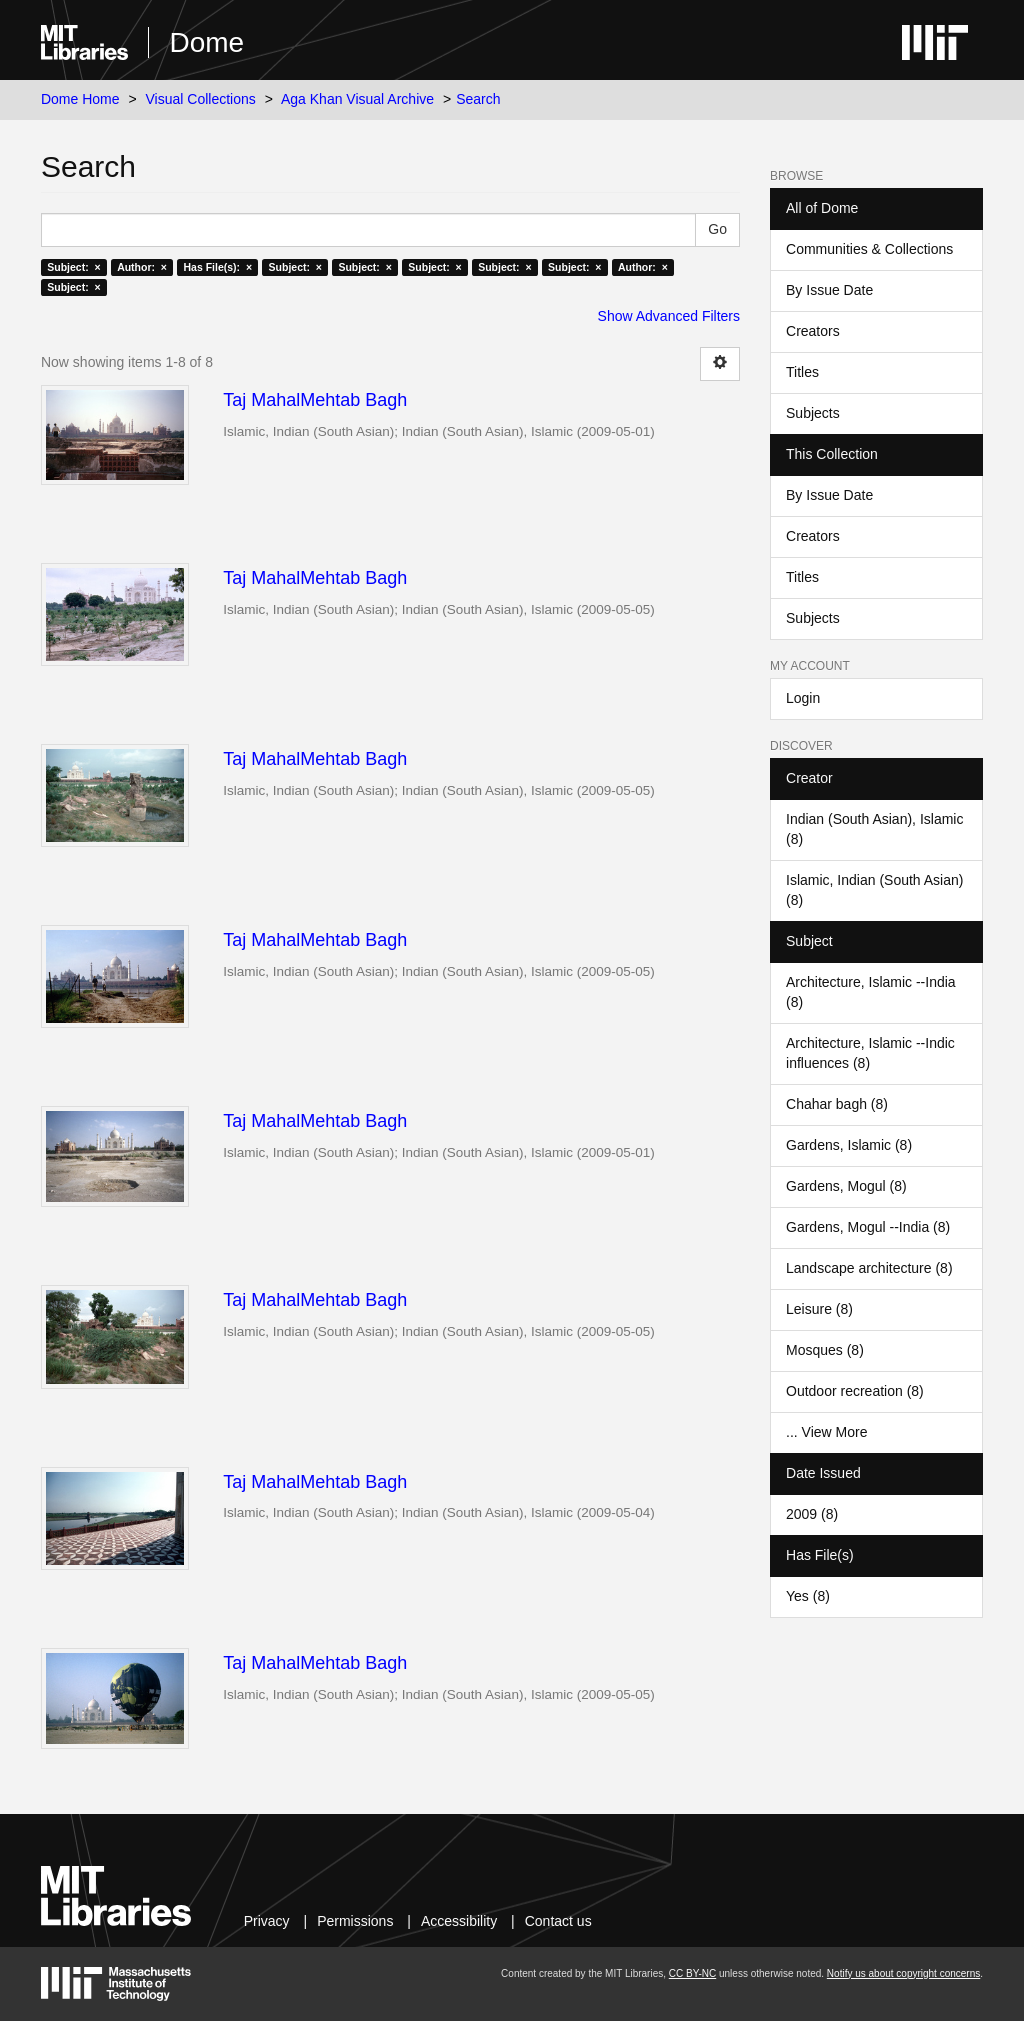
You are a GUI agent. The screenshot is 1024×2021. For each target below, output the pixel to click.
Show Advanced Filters (669, 316)
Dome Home (80, 99)
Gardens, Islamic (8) (849, 1145)
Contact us (558, 1921)
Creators (813, 331)
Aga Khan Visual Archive (357, 99)
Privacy (267, 1921)
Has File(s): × (217, 267)
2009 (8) (812, 1514)
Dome (206, 42)
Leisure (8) (819, 1309)
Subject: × (73, 267)
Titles (802, 372)
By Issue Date (829, 290)
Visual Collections (201, 99)
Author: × (142, 267)
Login (803, 698)
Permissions (355, 1921)
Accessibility (459, 1921)
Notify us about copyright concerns (903, 1973)
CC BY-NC (692, 1973)
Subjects (813, 413)
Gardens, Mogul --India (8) (868, 1227)
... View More (826, 1432)
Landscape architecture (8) (869, 1268)
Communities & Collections (869, 249)
